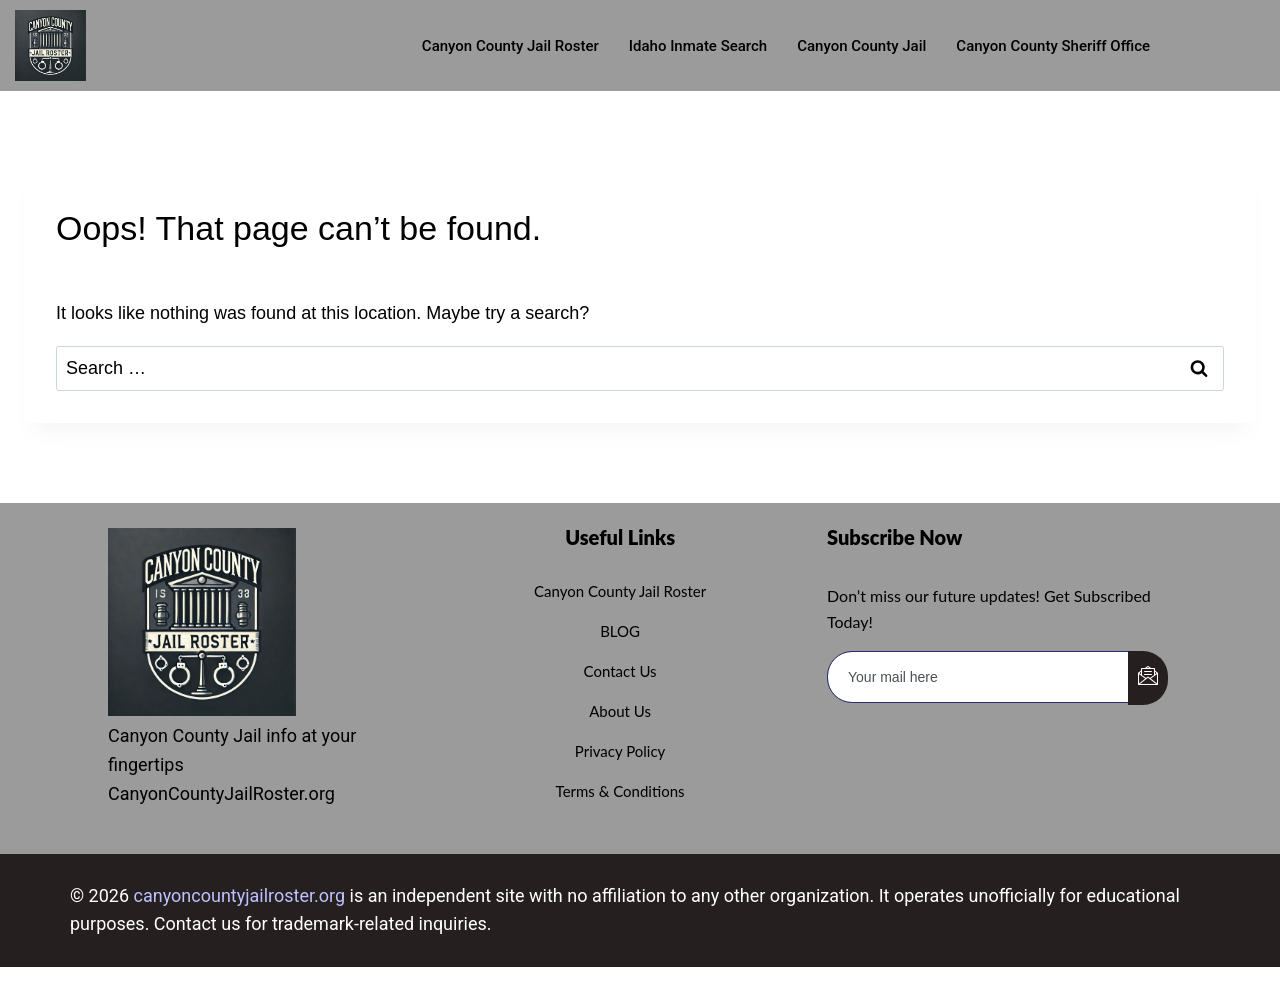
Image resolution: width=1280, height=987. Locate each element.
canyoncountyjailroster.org (240, 895)
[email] (978, 677)
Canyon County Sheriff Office (1053, 46)
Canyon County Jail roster (510, 46)
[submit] (1148, 678)
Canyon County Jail (861, 46)
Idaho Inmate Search (698, 46)
